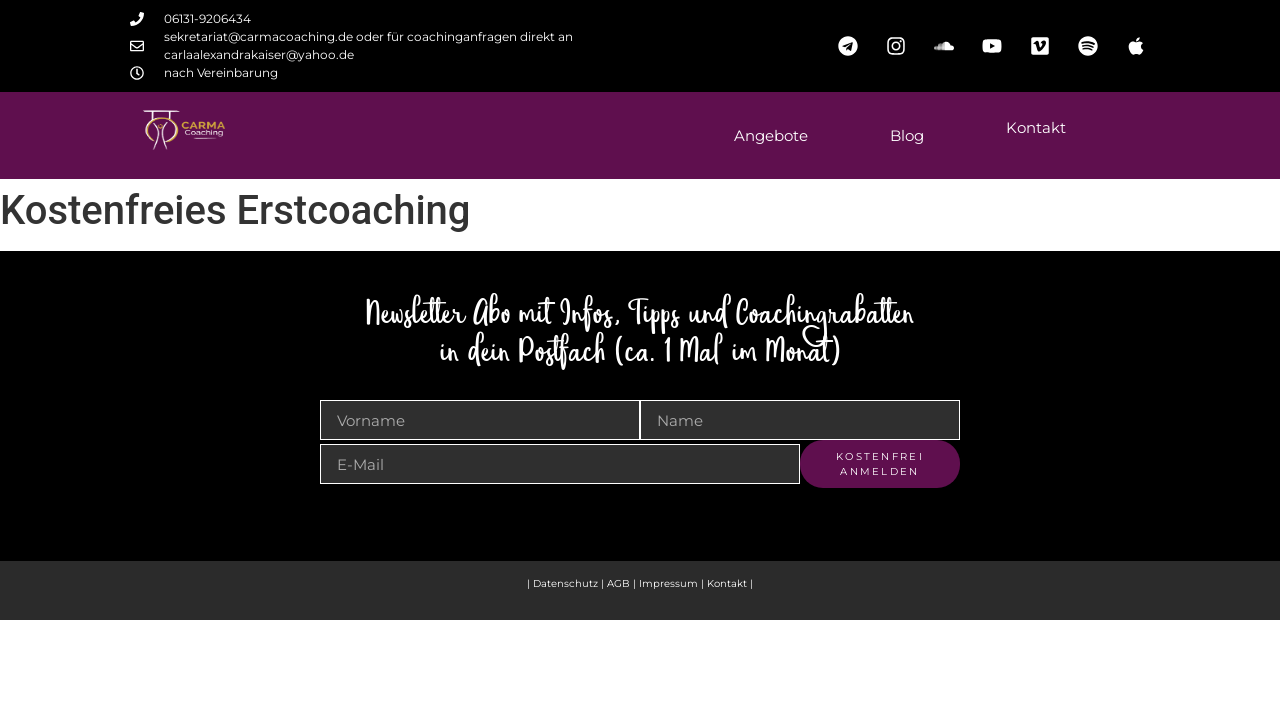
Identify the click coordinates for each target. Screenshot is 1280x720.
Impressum (670, 583)
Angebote (771, 135)
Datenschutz (565, 583)
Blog (907, 135)
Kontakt (1036, 127)
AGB (618, 583)
